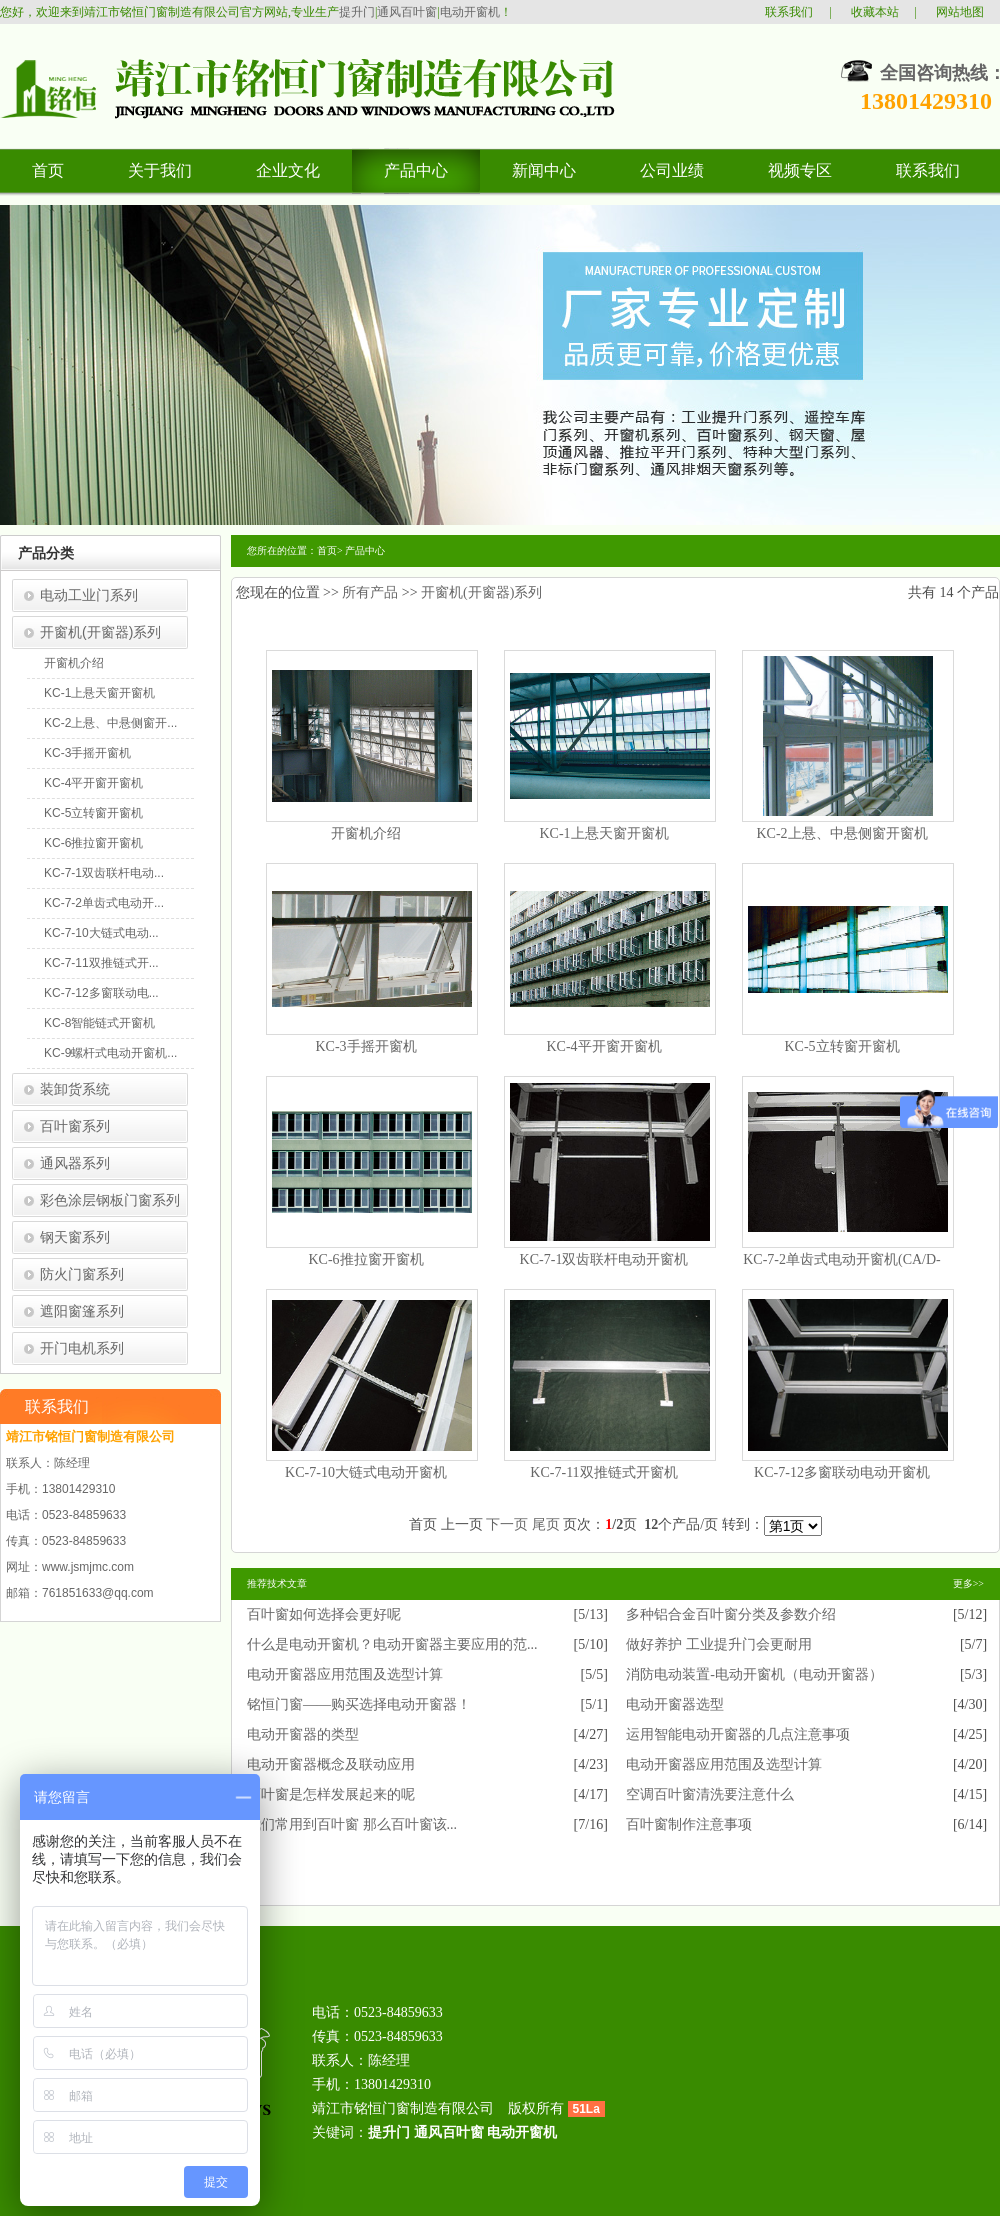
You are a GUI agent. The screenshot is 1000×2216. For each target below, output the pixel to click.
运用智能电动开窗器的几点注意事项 (738, 1734)
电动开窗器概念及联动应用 (331, 1764)
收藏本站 (875, 12)
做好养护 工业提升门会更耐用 (719, 1644)
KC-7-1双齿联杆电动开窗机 (604, 1259)
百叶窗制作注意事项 (689, 1824)
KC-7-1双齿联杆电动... (104, 873)
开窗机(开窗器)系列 (100, 632)
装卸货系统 (75, 1089)
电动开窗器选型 (675, 1704)
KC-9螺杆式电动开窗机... (110, 1053)
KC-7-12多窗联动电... (101, 993)
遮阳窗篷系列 (82, 1311)
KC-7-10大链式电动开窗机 (366, 1472)
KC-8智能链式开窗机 (99, 1023)
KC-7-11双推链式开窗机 (603, 1472)
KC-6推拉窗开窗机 (93, 843)
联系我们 (789, 12)
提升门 (357, 12)
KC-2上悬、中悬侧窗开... (110, 723)
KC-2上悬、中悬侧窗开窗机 (841, 833)
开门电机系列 (82, 1348)
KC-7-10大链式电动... (101, 933)
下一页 (507, 1524)
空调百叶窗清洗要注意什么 (710, 1794)
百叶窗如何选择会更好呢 (324, 1614)
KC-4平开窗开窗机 (93, 783)
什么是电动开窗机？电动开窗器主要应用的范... (392, 1644)
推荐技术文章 (277, 1583)
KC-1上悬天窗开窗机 (99, 693)
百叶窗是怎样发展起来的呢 (331, 1794)
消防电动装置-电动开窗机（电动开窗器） (754, 1674)
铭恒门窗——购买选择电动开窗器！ (359, 1704)
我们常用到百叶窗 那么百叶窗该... (352, 1824)
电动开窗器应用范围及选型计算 (345, 1674)
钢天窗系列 (75, 1237)
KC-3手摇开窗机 (87, 753)
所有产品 (370, 592)
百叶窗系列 (75, 1126)
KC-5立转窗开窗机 (93, 813)
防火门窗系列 (82, 1274)
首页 (327, 550)
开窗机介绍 (74, 663)
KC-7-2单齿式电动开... (104, 903)
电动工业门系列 (89, 595)
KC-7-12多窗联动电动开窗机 (842, 1472)
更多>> (968, 1583)
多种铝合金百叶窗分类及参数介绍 (731, 1614)
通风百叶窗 (407, 12)
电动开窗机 (470, 12)
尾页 (546, 1524)
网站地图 (960, 12)
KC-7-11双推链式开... (101, 963)
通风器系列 (75, 1163)
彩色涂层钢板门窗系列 (110, 1200)
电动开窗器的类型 (303, 1734)
